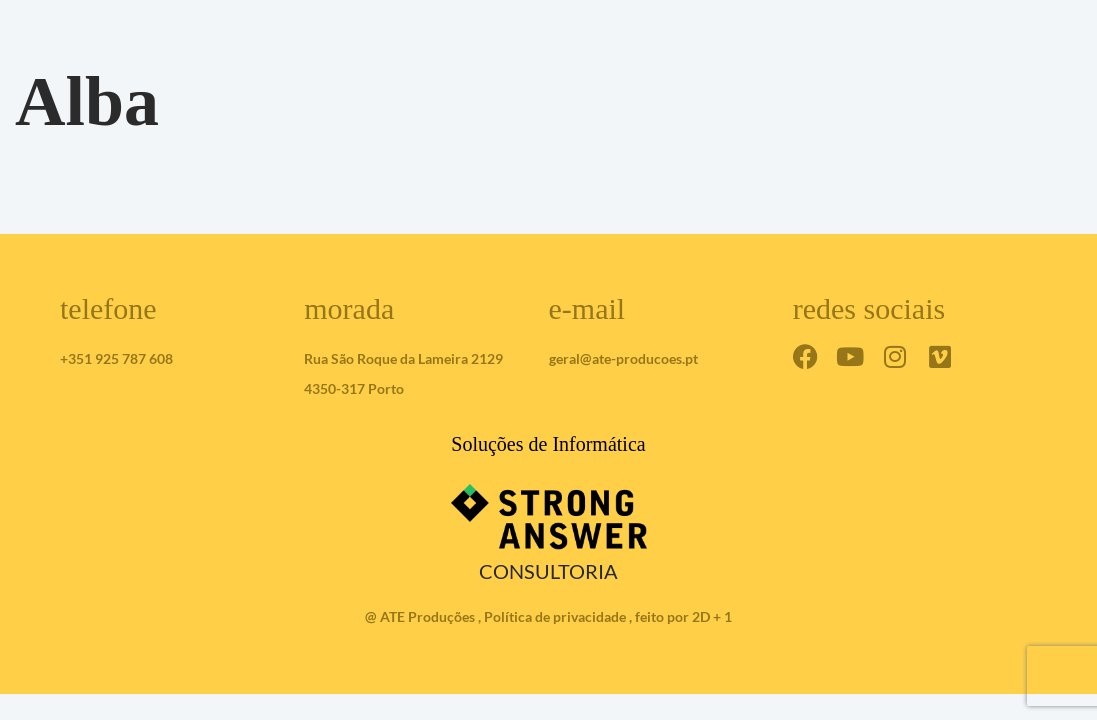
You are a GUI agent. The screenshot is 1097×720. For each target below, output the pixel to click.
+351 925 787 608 (116, 358)
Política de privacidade (555, 616)
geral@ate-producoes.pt (623, 358)
